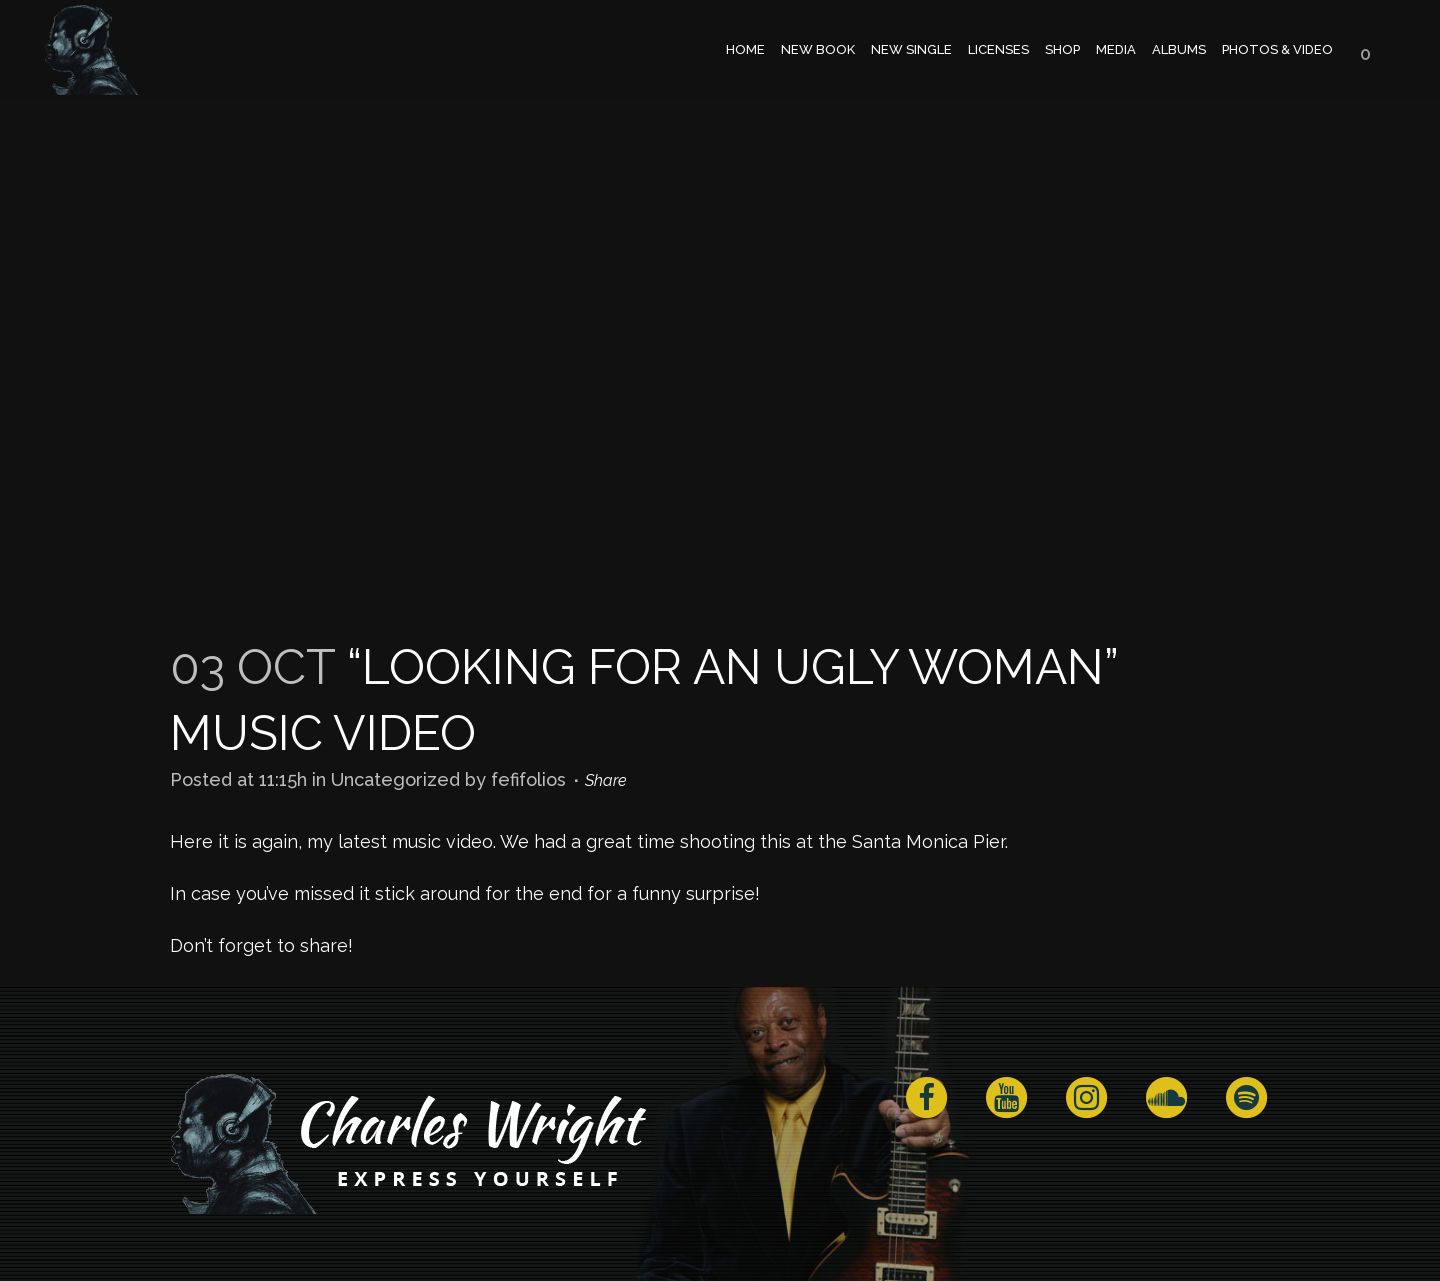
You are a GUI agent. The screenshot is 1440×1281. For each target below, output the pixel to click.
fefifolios (528, 779)
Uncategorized (395, 779)
